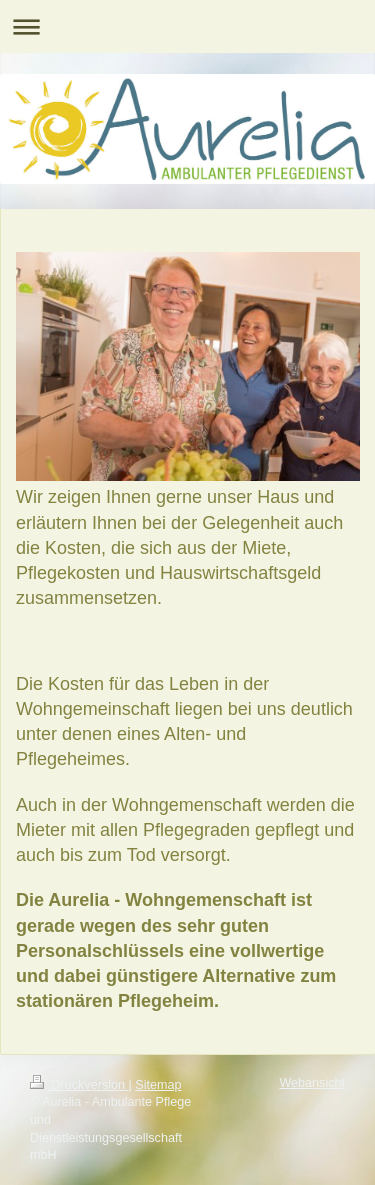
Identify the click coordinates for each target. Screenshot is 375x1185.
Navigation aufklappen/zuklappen (187, 26)
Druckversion (79, 1085)
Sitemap (158, 1085)
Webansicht (312, 1083)
